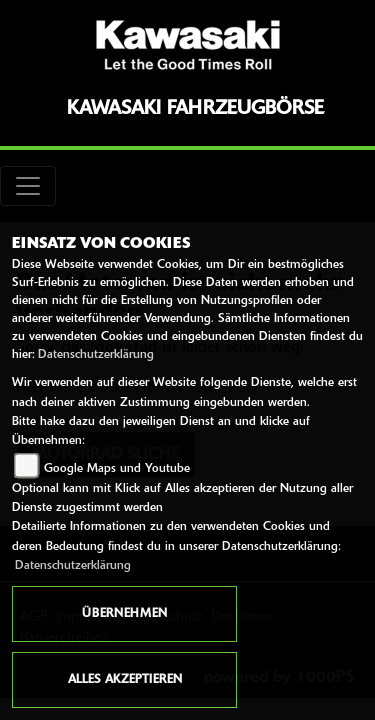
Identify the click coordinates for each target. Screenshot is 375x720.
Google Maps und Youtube (117, 469)
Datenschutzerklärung (96, 355)
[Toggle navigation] (28, 186)
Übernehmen (124, 614)
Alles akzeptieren (125, 680)
